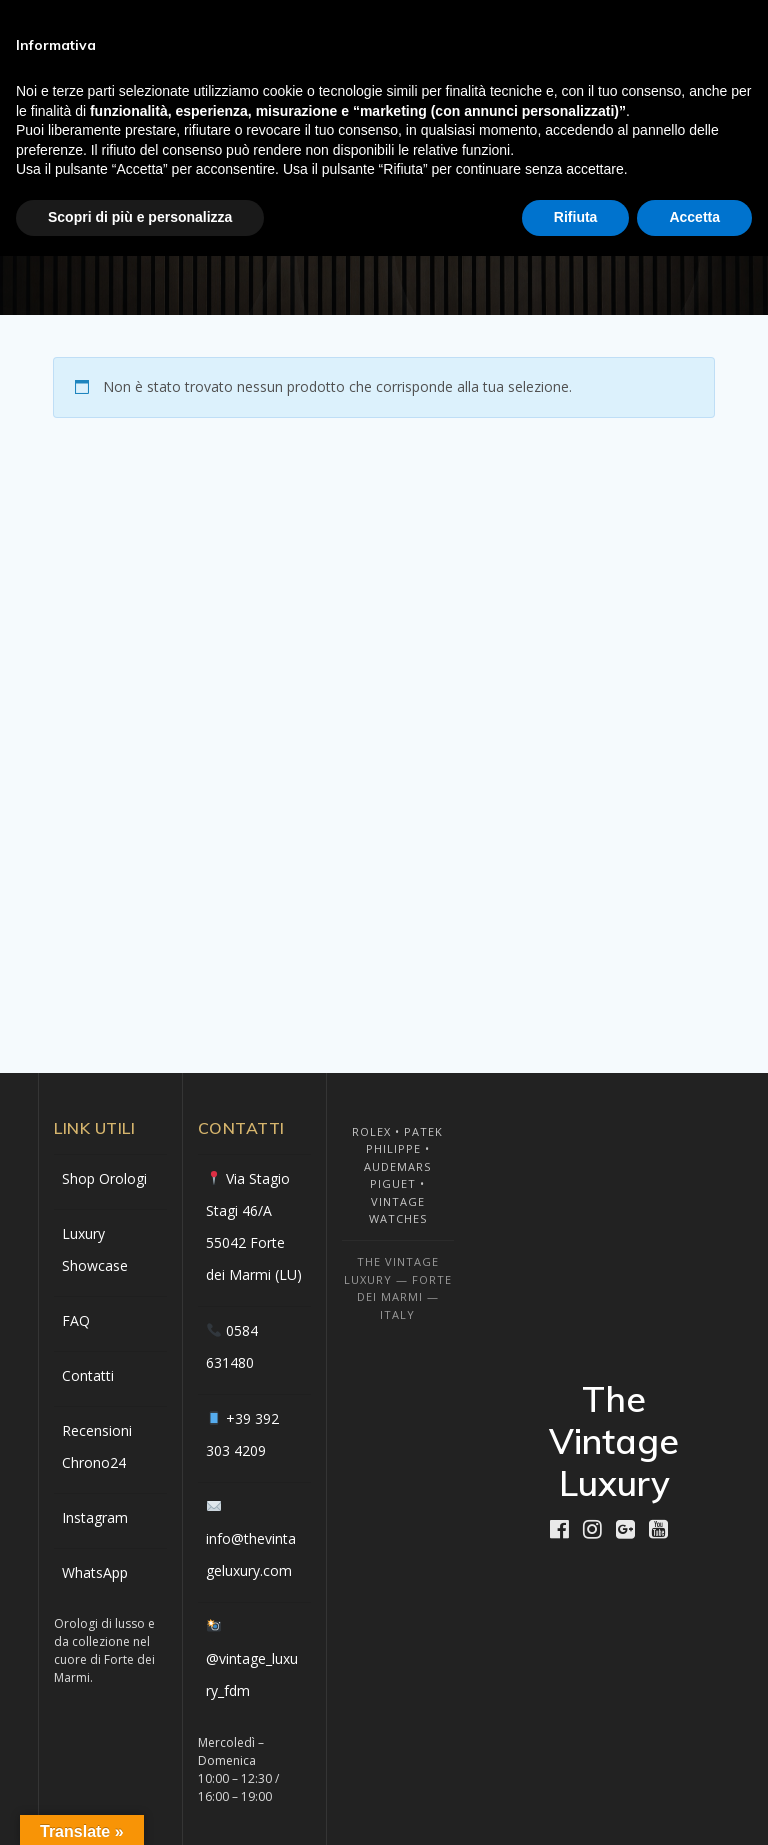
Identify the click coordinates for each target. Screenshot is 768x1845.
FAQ (76, 1320)
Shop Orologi (104, 1178)
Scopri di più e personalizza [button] (140, 217)
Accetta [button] (694, 217)
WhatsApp (95, 1572)
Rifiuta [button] (576, 217)
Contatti (88, 1375)
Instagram (95, 1517)
